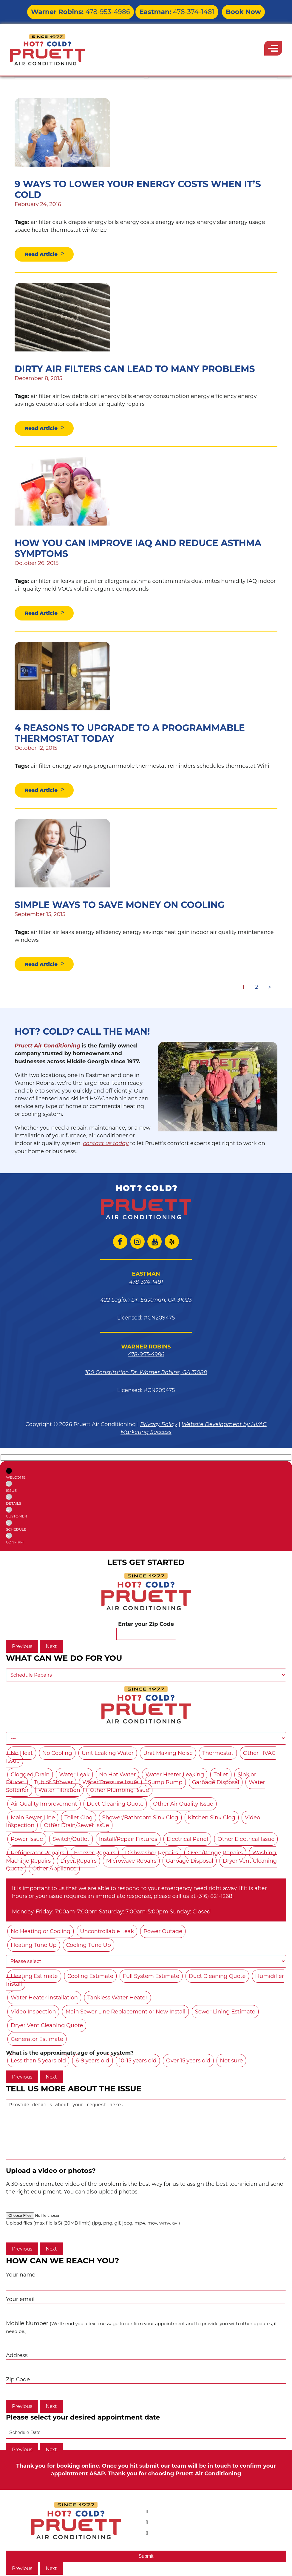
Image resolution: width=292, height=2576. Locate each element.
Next (51, 1649)
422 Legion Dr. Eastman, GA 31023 (146, 1302)
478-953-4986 (92, 10)
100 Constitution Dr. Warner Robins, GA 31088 (146, 1374)
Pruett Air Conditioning (47, 1048)
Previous (22, 1649)
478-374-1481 (166, 10)
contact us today (106, 1145)
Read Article (43, 254)
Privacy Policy (158, 1426)
